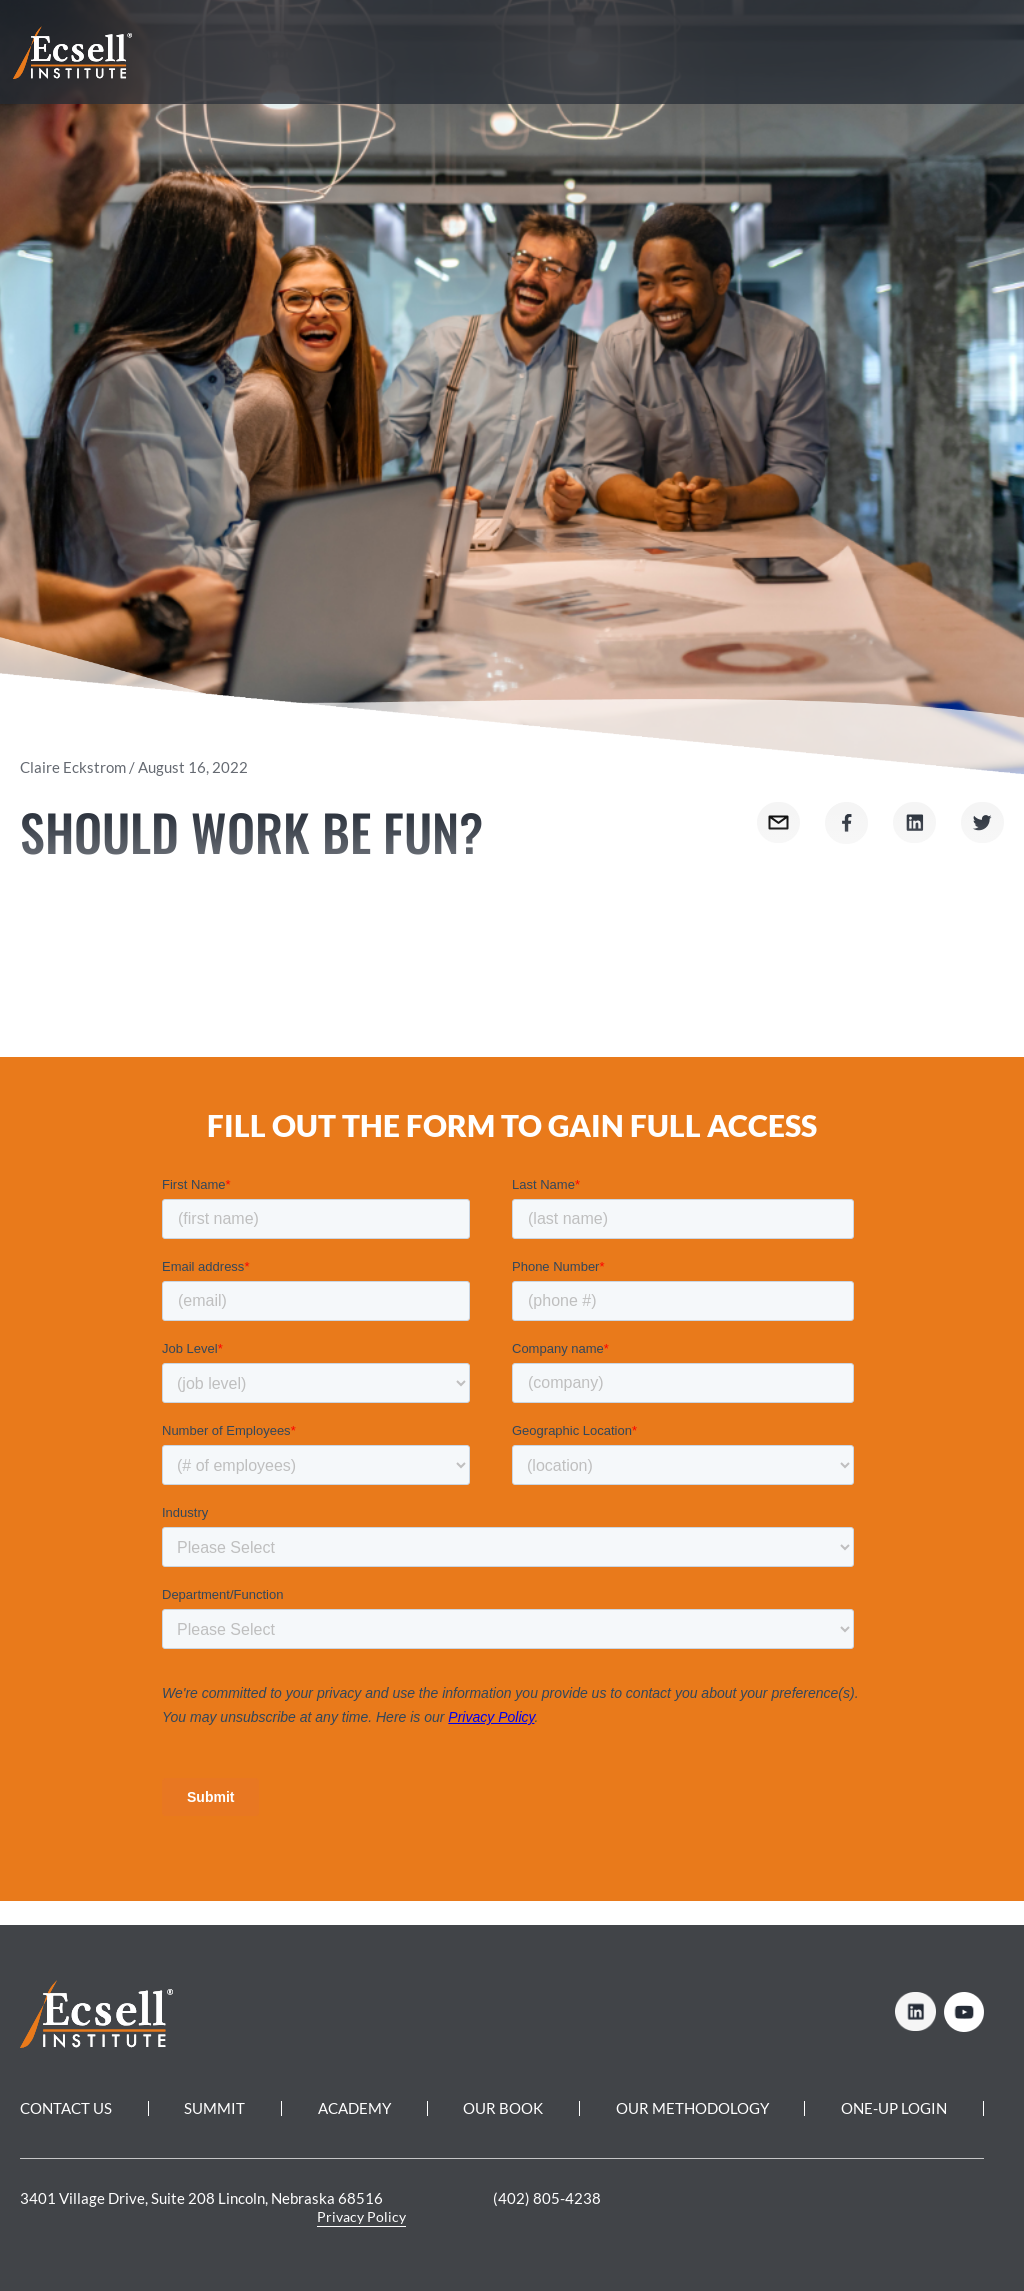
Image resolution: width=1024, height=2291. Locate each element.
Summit (214, 2108)
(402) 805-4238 (547, 2198)
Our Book (503, 2108)
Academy (354, 2108)
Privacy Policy (361, 2216)
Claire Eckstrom (73, 767)
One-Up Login (894, 2108)
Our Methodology (692, 2108)
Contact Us (66, 2108)
